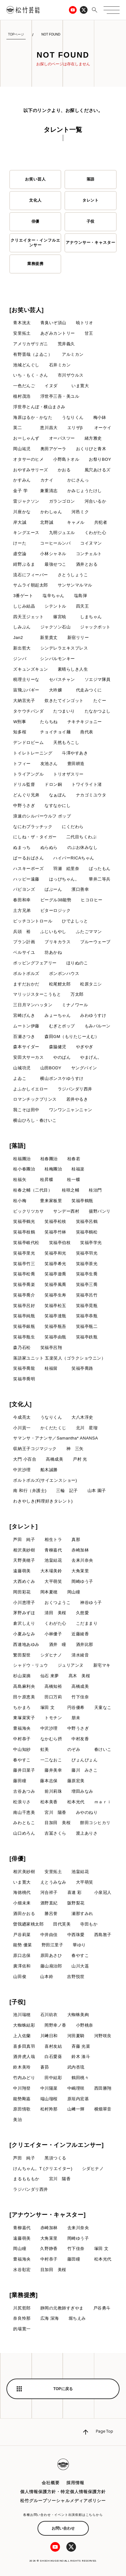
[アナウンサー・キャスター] (47, 2215)
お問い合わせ (63, 2528)
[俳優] (17, 1858)
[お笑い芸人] (26, 310)
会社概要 (51, 2482)
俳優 (35, 221)
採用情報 (75, 2482)
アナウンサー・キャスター (91, 242)
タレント (90, 200)
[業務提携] (23, 2295)
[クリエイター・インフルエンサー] (56, 2145)
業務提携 (35, 263)
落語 (91, 179)
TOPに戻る (62, 2389)
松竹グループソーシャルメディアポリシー (63, 2500)
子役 (91, 221)
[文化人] (20, 1404)
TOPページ (16, 34)
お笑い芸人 (35, 179)
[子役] (17, 2002)
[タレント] (23, 1526)
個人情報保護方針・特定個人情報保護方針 (63, 2491)
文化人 (35, 200)
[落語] (17, 1146)
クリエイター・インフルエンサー (36, 242)
